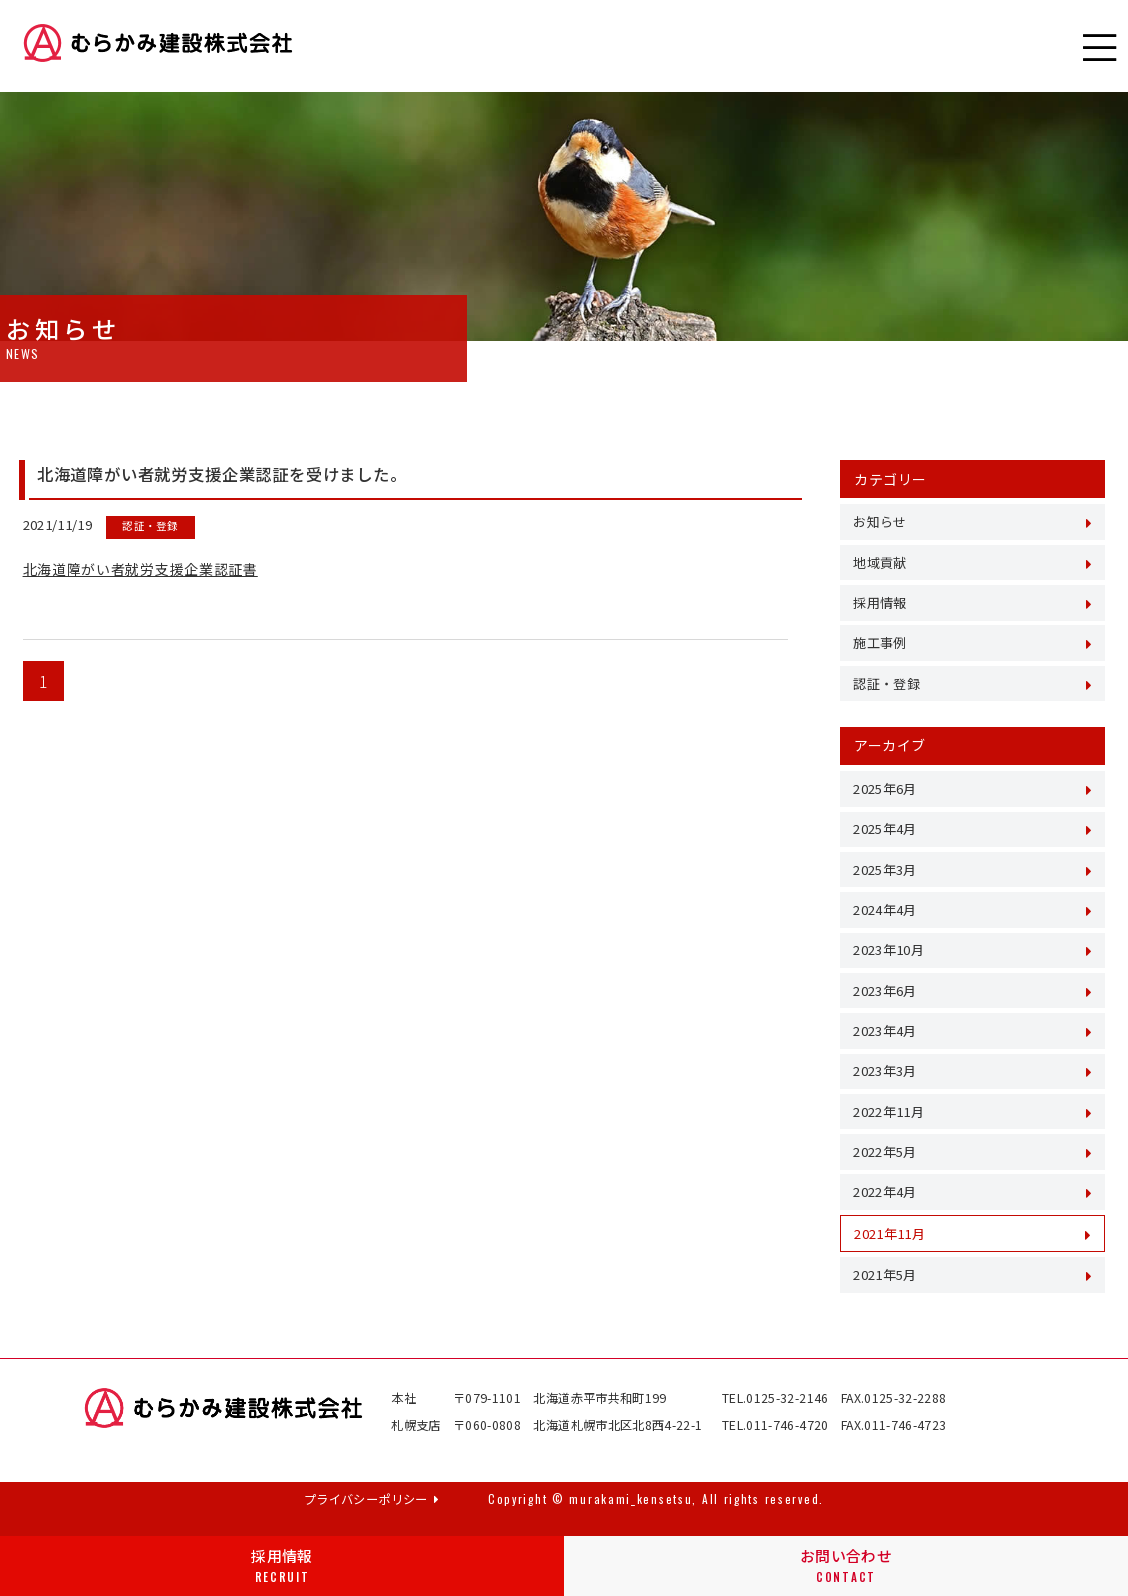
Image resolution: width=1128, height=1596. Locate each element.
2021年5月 (884, 1274)
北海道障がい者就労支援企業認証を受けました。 (222, 474)
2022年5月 (884, 1151)
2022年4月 (884, 1191)
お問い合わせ (846, 1566)
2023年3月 (884, 1070)
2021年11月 (889, 1233)
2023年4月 (884, 1030)
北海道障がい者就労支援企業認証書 (140, 569)
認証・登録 (886, 683)
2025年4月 (884, 828)
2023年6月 (884, 990)
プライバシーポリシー (371, 1499)
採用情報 (282, 1566)
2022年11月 (888, 1111)
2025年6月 (884, 788)
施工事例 (879, 642)
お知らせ (879, 521)
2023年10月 (888, 949)
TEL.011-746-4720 (775, 1425)
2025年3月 (884, 869)
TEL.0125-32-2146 (775, 1398)
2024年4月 (884, 909)
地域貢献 (879, 562)
